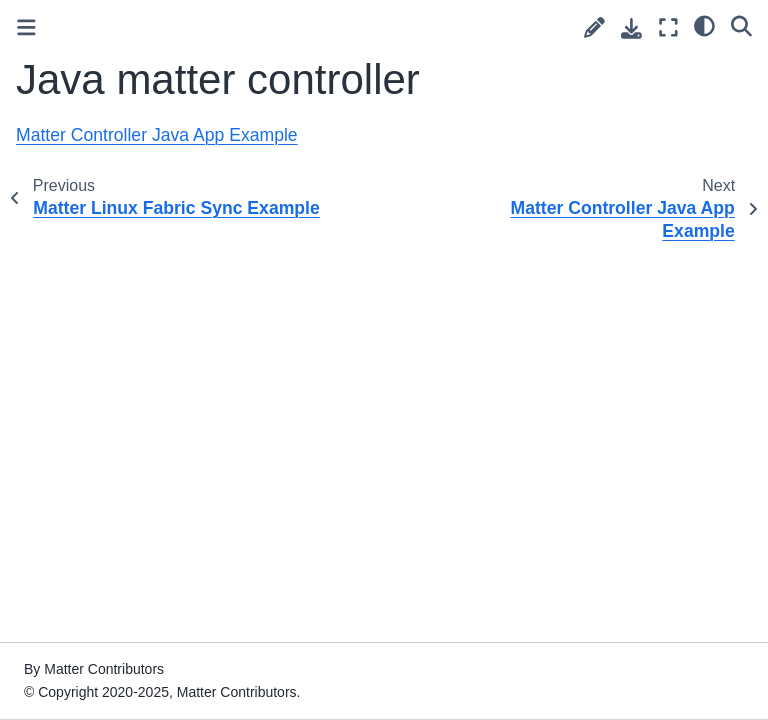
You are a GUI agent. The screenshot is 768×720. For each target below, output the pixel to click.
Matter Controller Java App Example (157, 135)
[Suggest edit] (594, 27)
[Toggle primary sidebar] (26, 27)
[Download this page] (631, 28)
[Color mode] (704, 25)
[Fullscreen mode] (668, 27)
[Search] (741, 25)
